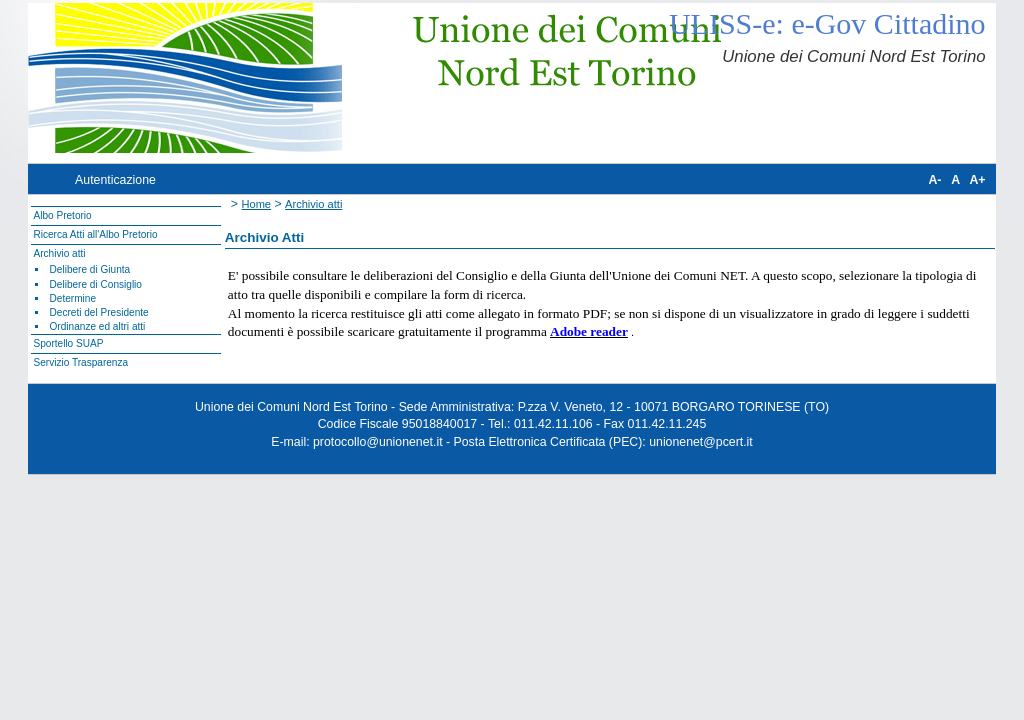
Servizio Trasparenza (80, 362)
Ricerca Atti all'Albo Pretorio (95, 234)
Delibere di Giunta (90, 269)
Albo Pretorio (62, 215)
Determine (73, 298)
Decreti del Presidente (99, 312)
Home (256, 204)
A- (934, 180)
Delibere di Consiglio (96, 284)
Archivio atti (59, 253)
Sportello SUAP (68, 343)
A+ (977, 180)
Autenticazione (115, 180)
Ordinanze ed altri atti (98, 326)
